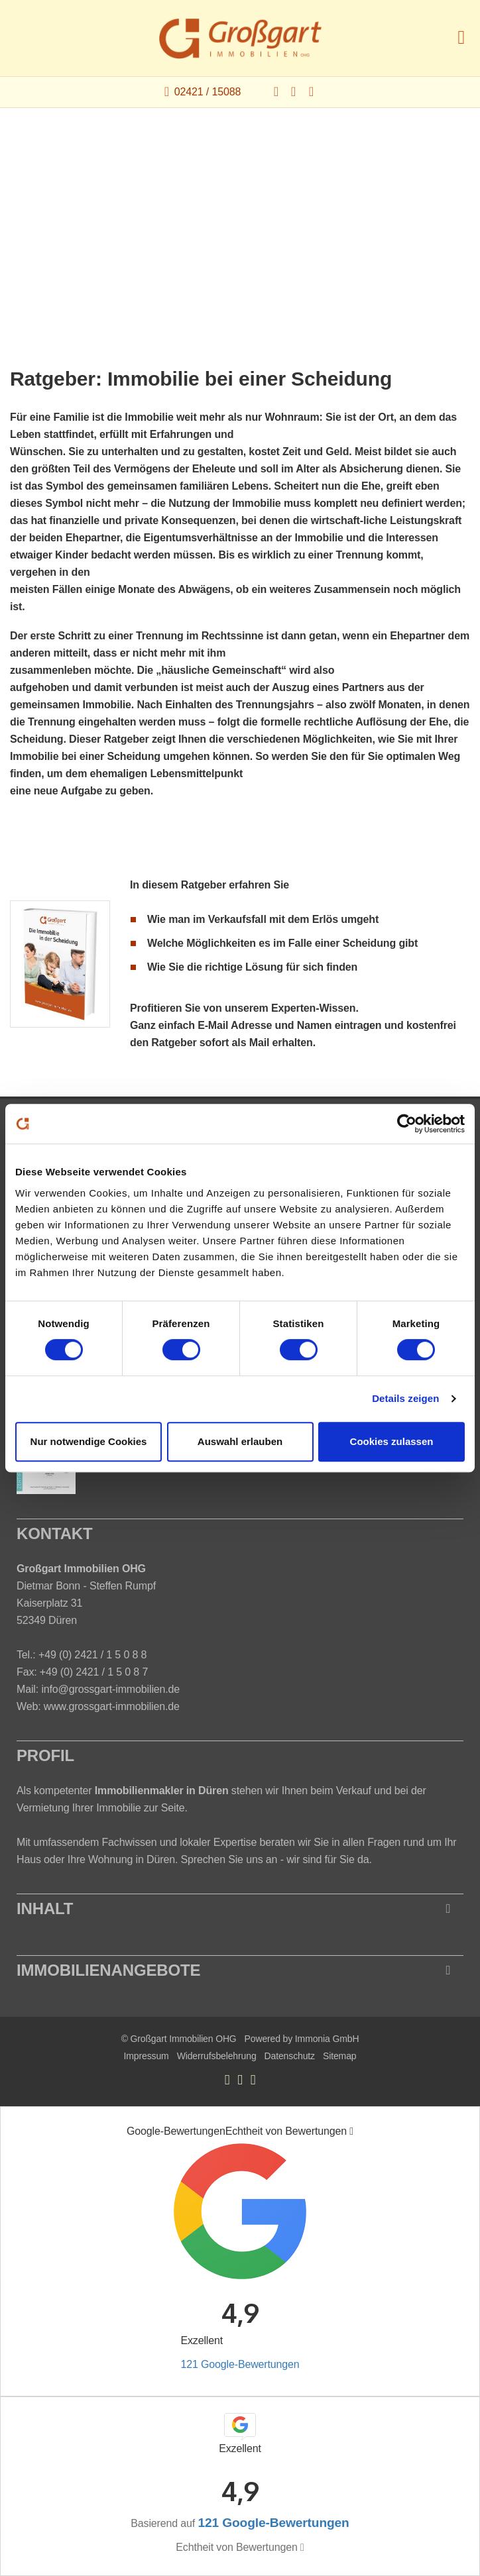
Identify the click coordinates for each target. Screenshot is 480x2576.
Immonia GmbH (327, 2038)
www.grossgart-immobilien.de (112, 1706)
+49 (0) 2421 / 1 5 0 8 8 (92, 1654)
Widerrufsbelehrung (217, 2056)
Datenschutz (290, 2056)
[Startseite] (240, 38)
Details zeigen (405, 1398)
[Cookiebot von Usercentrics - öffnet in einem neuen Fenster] (407, 1124)
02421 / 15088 (207, 91)
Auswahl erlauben (240, 1441)
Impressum (146, 2056)
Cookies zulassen (392, 1441)
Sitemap (339, 2056)
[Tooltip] (351, 2131)
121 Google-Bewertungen (239, 2364)
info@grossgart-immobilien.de (110, 1689)
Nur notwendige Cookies (88, 1441)
